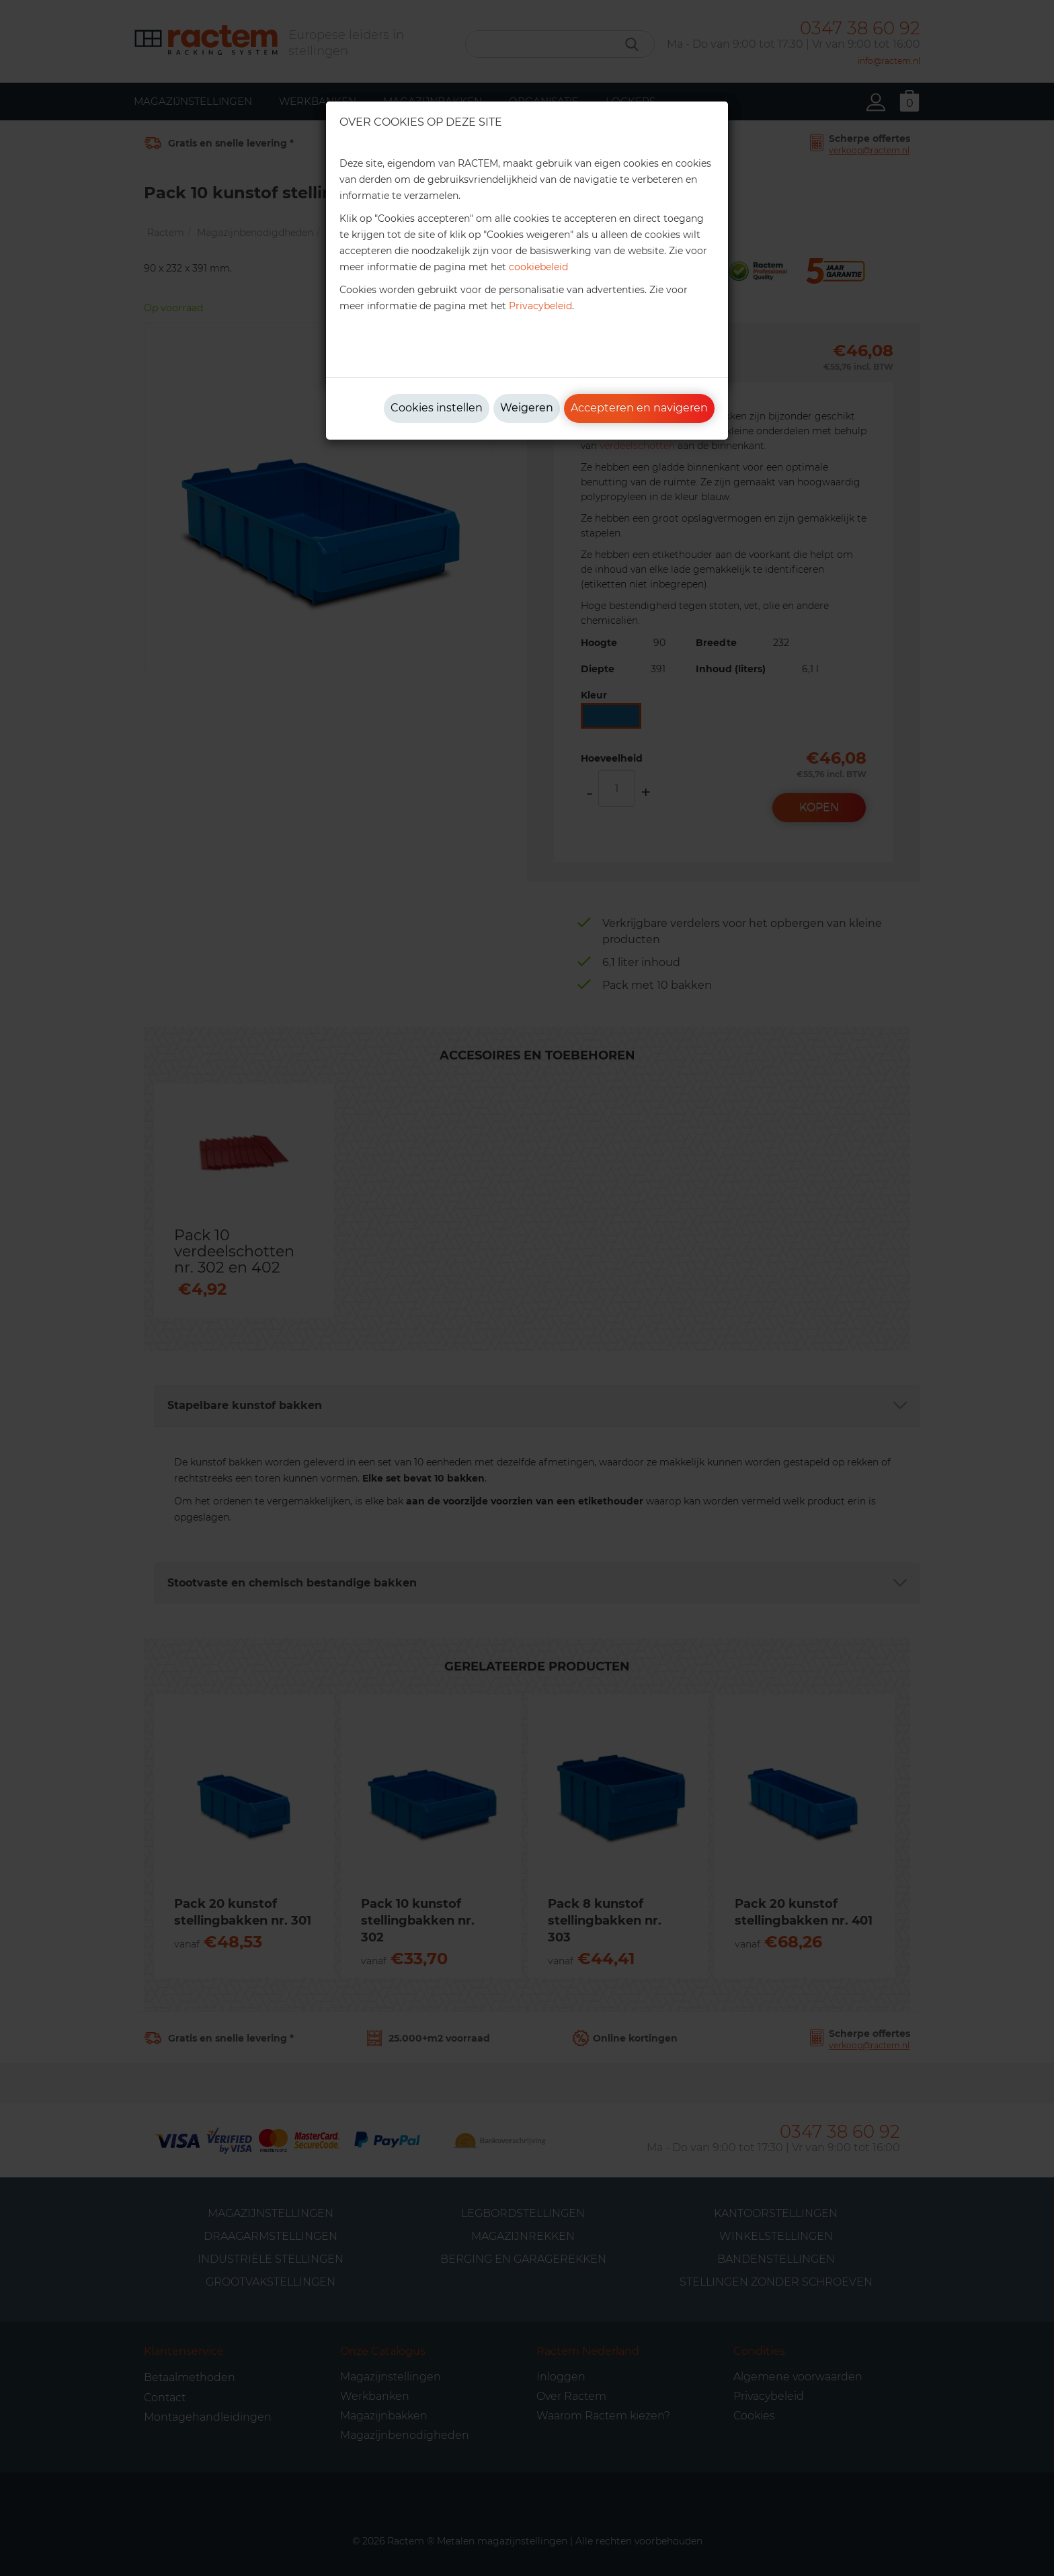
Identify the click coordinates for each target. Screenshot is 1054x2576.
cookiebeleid (538, 267)
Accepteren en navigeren (639, 407)
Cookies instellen (437, 407)
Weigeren (526, 407)
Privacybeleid (540, 306)
